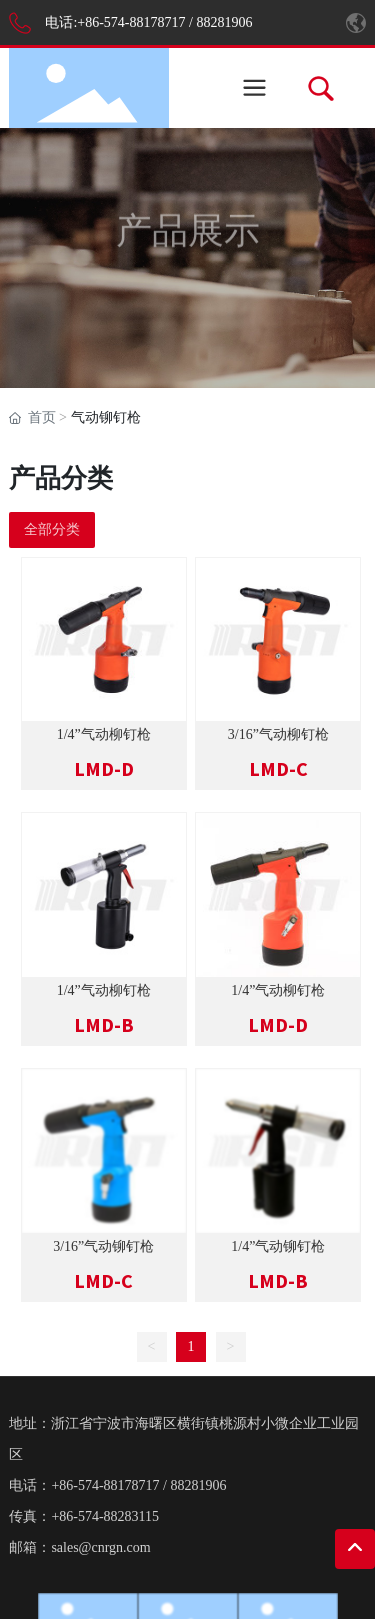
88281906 (224, 22)
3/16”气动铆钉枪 (103, 1246)
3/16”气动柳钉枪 (278, 734)
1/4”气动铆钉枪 (278, 1246)
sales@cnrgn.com (100, 1547)
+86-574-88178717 (131, 22)
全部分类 (52, 529)
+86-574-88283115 (105, 1516)
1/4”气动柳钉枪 (104, 734)
